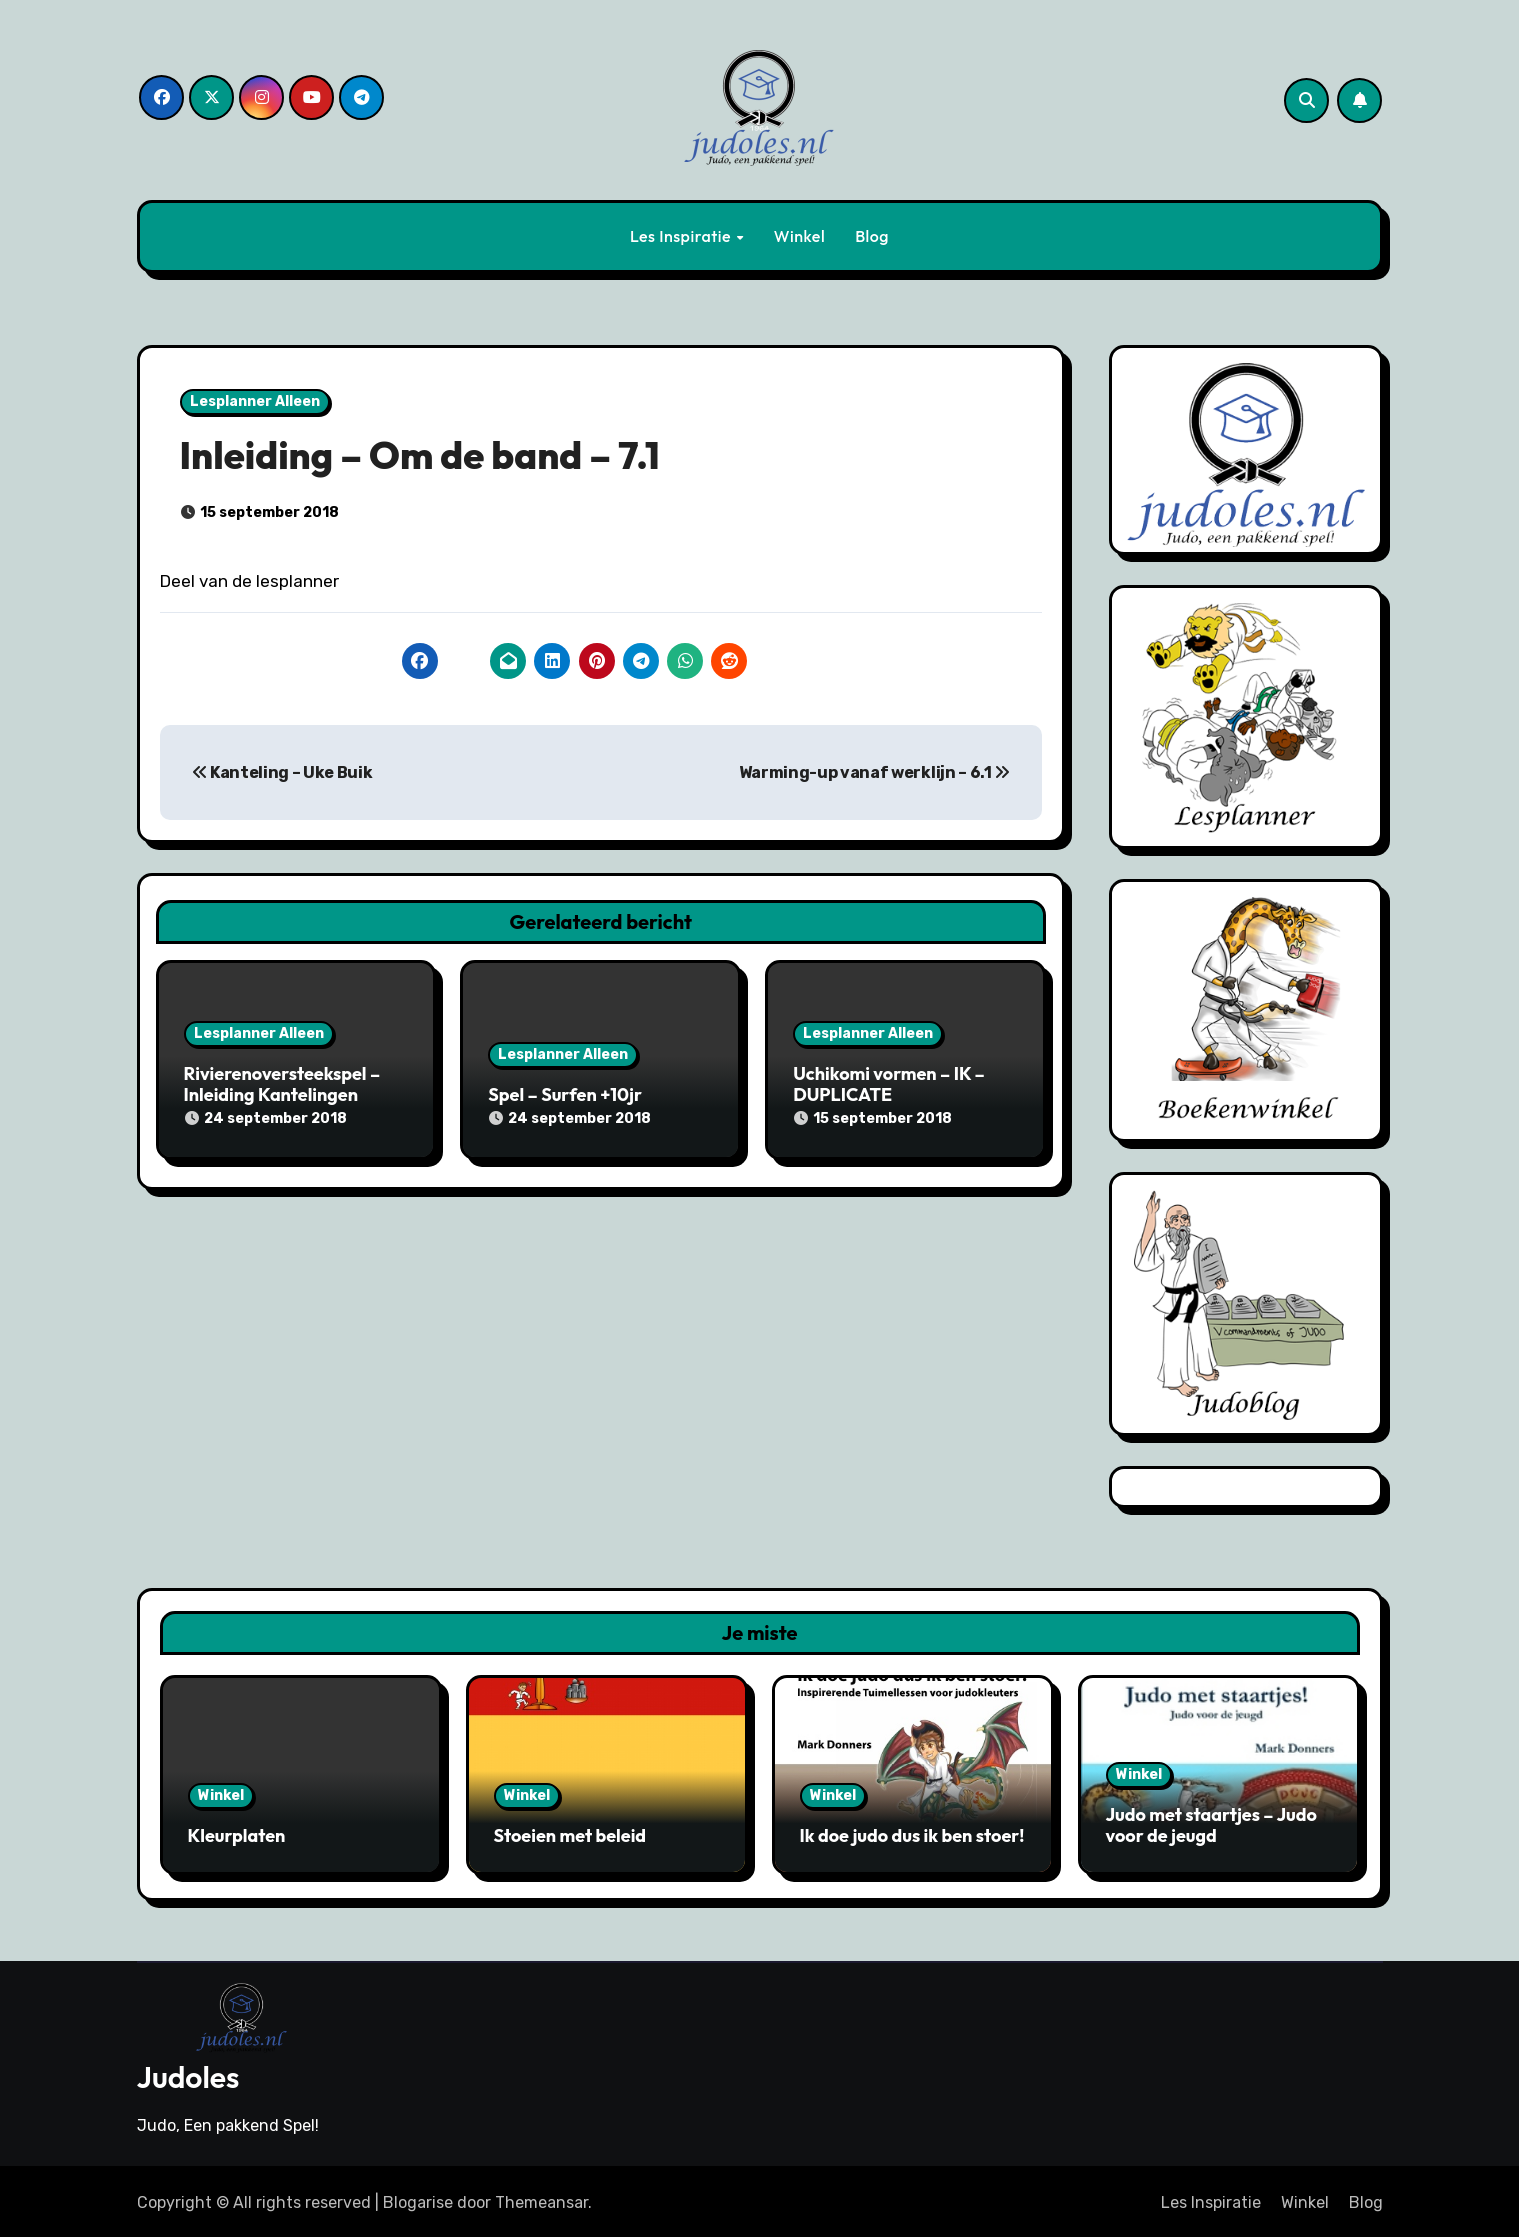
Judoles (188, 2074)
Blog (872, 236)
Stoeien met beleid (570, 1835)
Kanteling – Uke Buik (282, 772)
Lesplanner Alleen (255, 401)
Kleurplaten (237, 1835)
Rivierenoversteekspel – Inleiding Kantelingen (282, 1084)
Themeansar (541, 2198)
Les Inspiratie (682, 236)
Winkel (799, 236)
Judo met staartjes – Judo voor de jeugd (1211, 1825)
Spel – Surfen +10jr (565, 1094)
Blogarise (418, 2198)
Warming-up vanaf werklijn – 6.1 (874, 772)
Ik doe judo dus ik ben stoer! (912, 1835)
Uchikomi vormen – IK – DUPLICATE (889, 1084)
